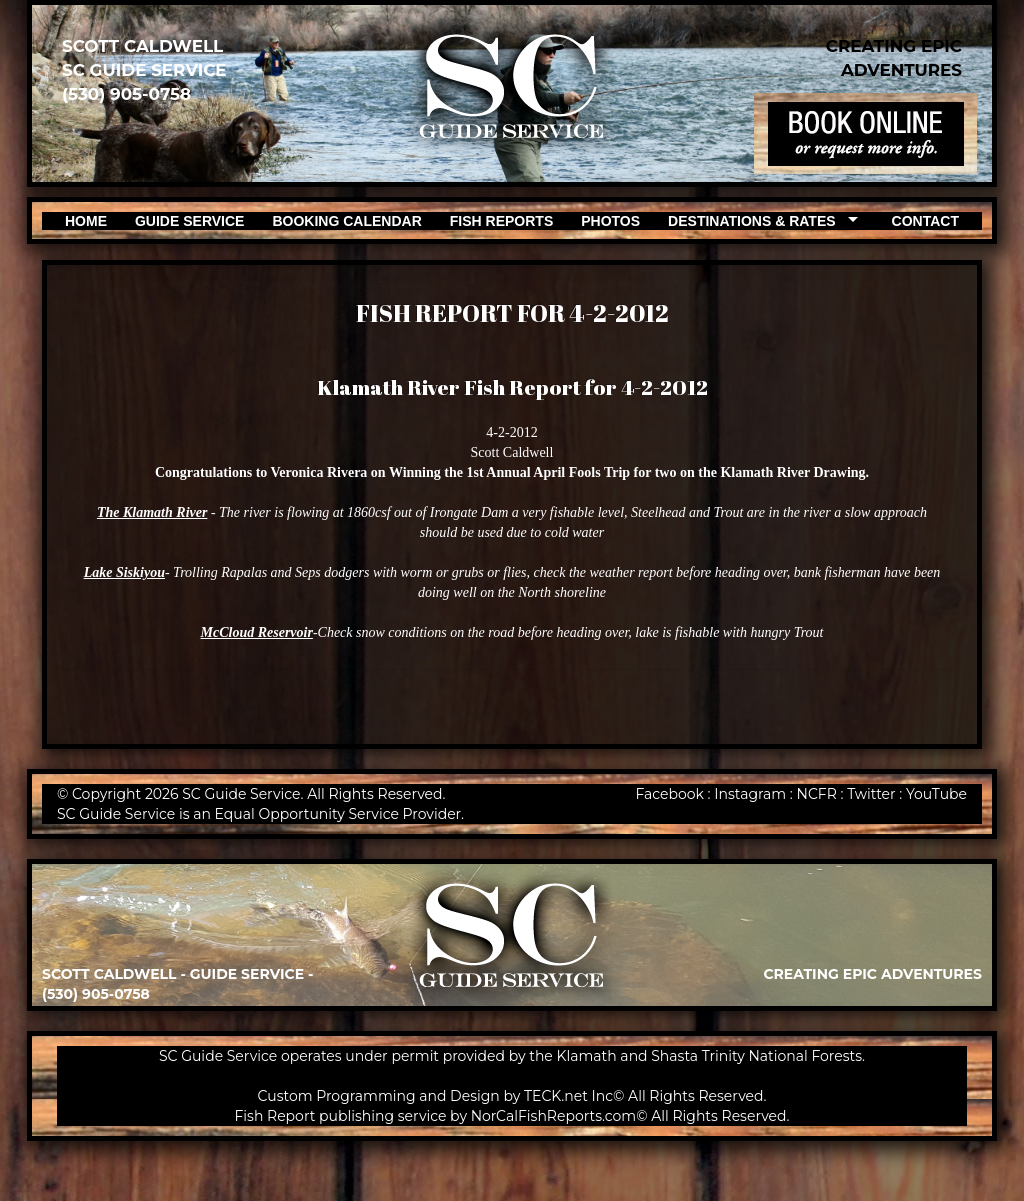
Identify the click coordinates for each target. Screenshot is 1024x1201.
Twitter (871, 794)
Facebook (669, 794)
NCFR (817, 794)
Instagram (750, 794)
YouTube (936, 794)
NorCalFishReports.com (554, 1116)
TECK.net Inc (568, 1096)
